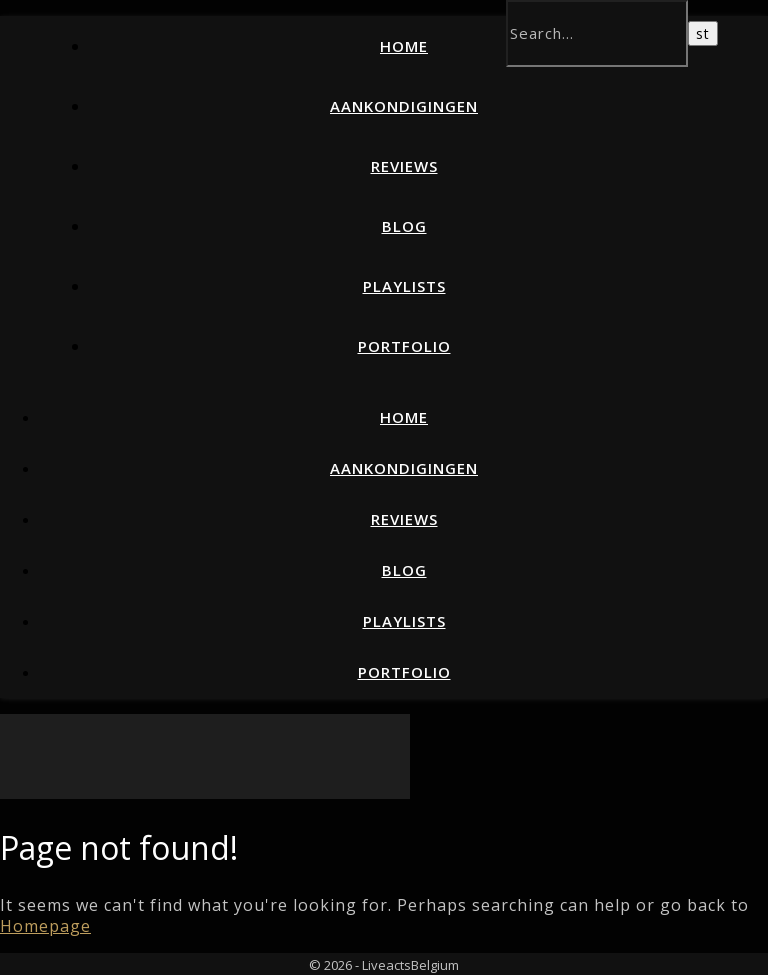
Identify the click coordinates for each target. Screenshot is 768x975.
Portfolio (404, 346)
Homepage (45, 926)
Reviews (404, 166)
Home (404, 46)
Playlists (404, 286)
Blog (404, 226)
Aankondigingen (404, 106)
